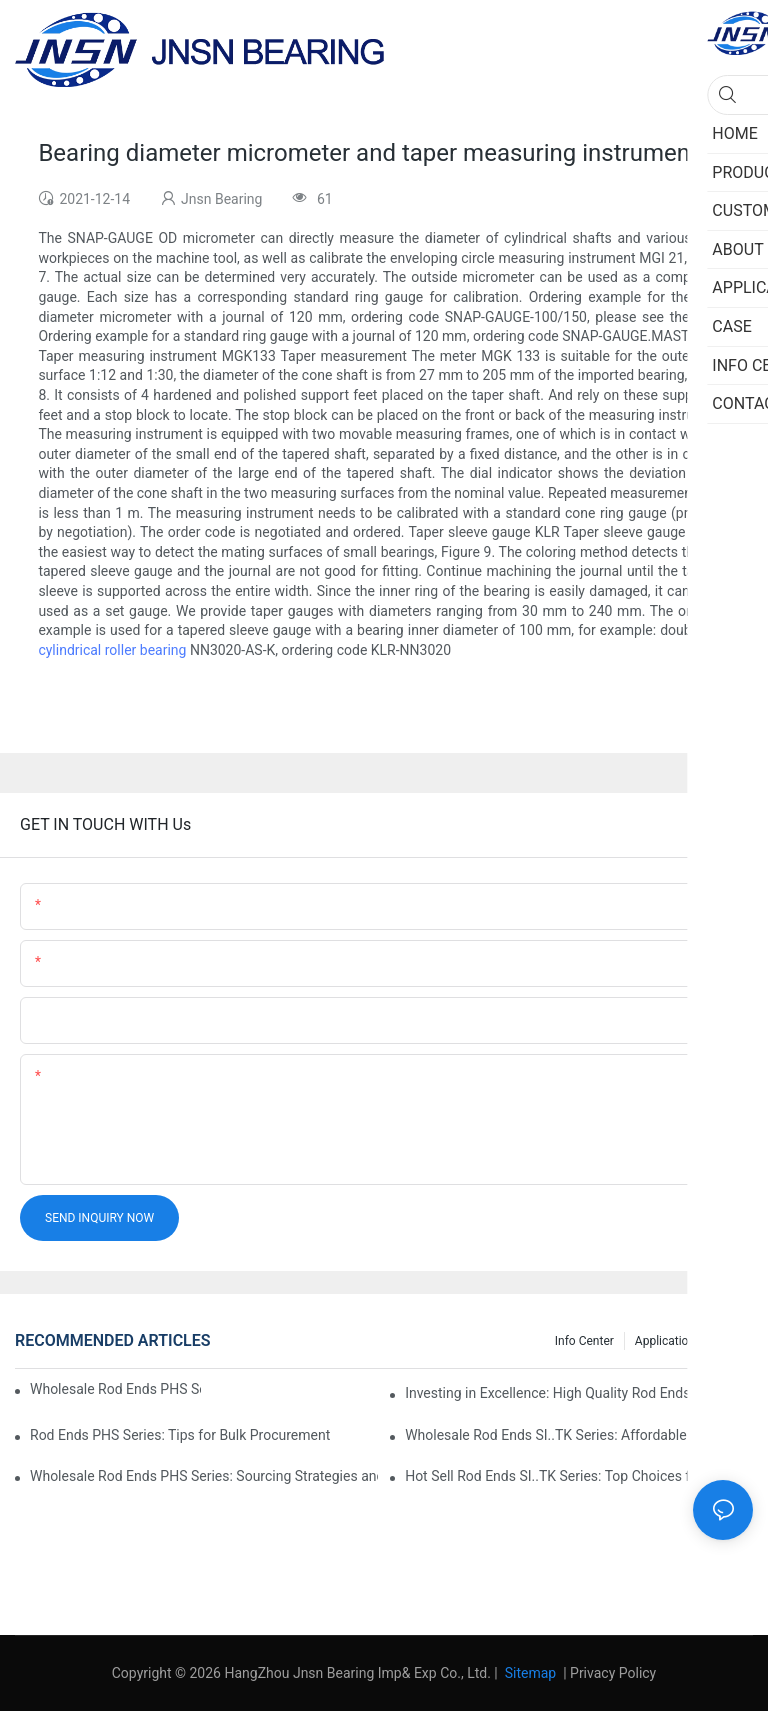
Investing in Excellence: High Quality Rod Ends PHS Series (579, 1393)
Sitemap (528, 1673)
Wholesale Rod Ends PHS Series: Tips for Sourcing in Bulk (115, 1389)
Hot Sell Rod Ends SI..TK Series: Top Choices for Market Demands (579, 1476)
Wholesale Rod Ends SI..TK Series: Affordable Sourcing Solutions (579, 1435)
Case (729, 1341)
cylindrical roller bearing (112, 650)
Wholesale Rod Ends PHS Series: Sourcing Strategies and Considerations (204, 1476)
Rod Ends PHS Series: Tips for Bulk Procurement (180, 1435)
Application (665, 1341)
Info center (584, 1341)
